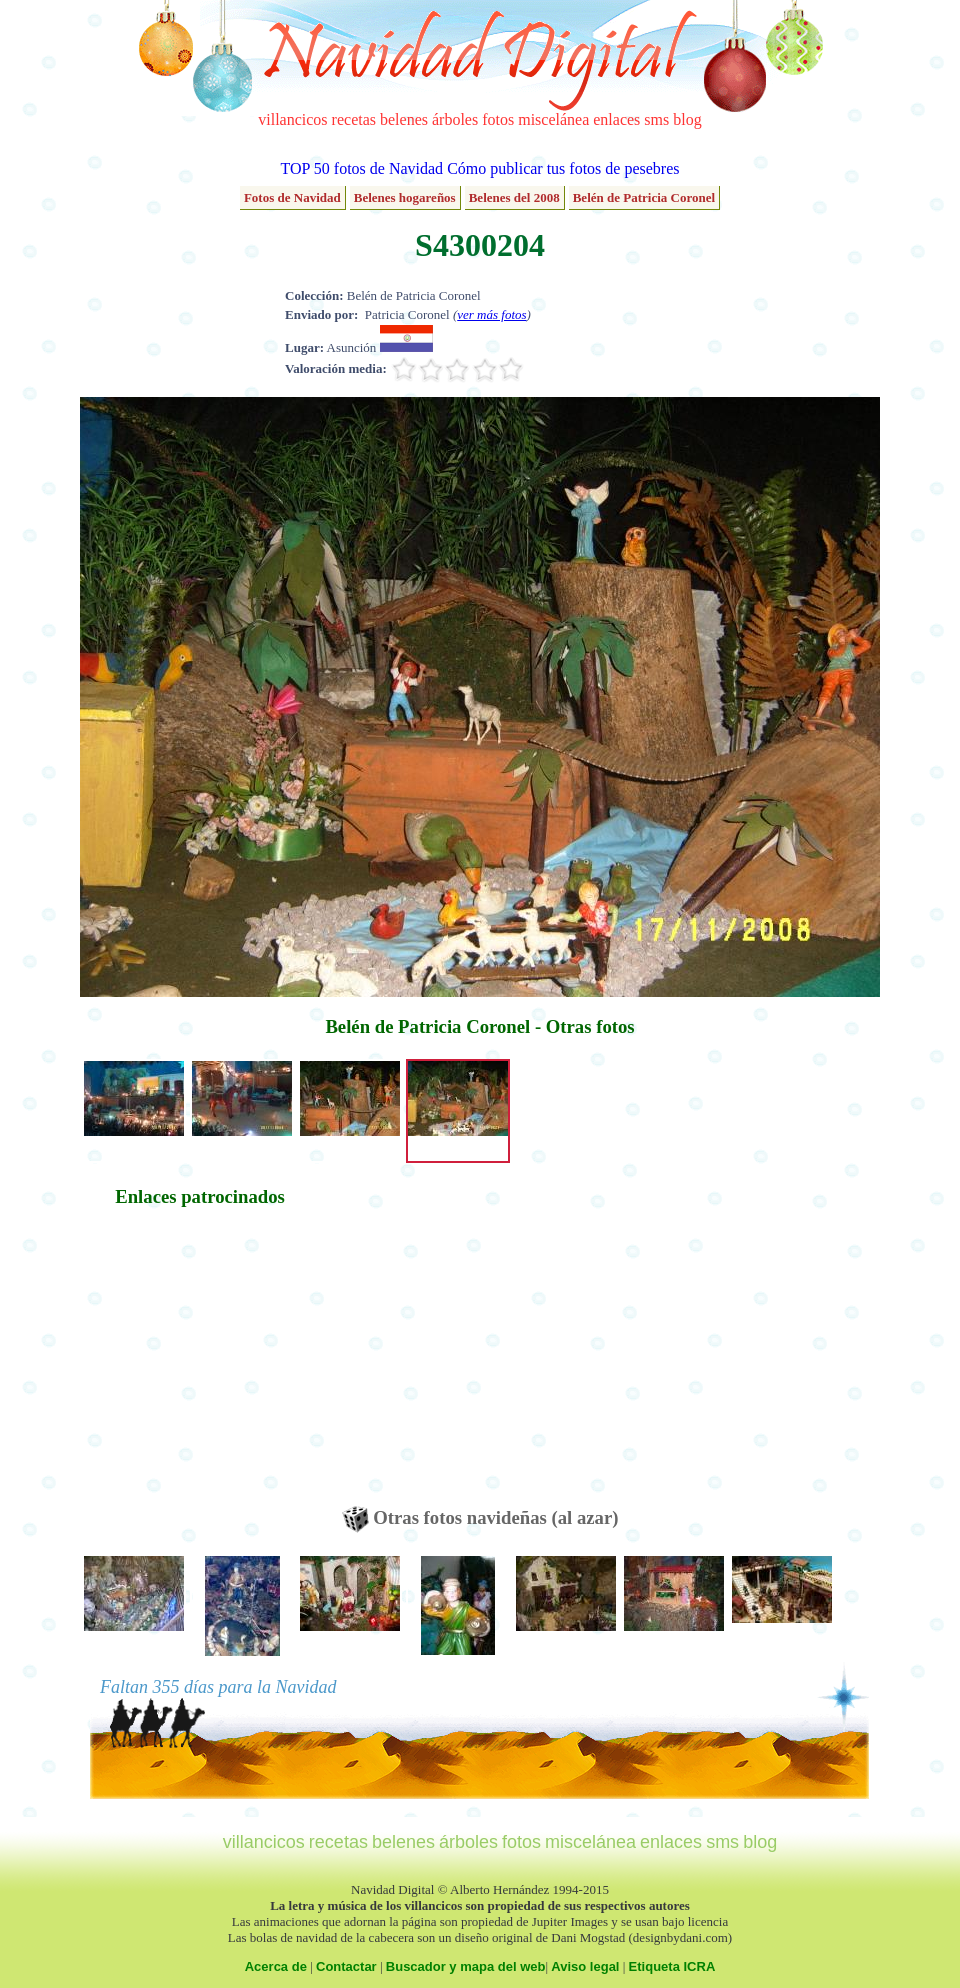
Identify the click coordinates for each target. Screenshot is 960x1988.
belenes (404, 119)
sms (656, 119)
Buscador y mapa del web (466, 1966)
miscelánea (553, 119)
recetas (354, 119)
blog (687, 119)
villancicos (292, 119)
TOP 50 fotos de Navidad (361, 168)
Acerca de (276, 1966)
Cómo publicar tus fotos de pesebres (563, 168)
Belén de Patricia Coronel (644, 197)
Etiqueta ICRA (672, 1966)
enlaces (616, 119)
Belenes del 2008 (514, 197)
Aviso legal (585, 1966)
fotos (498, 119)
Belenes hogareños (405, 197)
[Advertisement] (200, 1366)
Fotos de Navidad (292, 197)
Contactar (346, 1966)
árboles (455, 119)
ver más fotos (491, 314)
